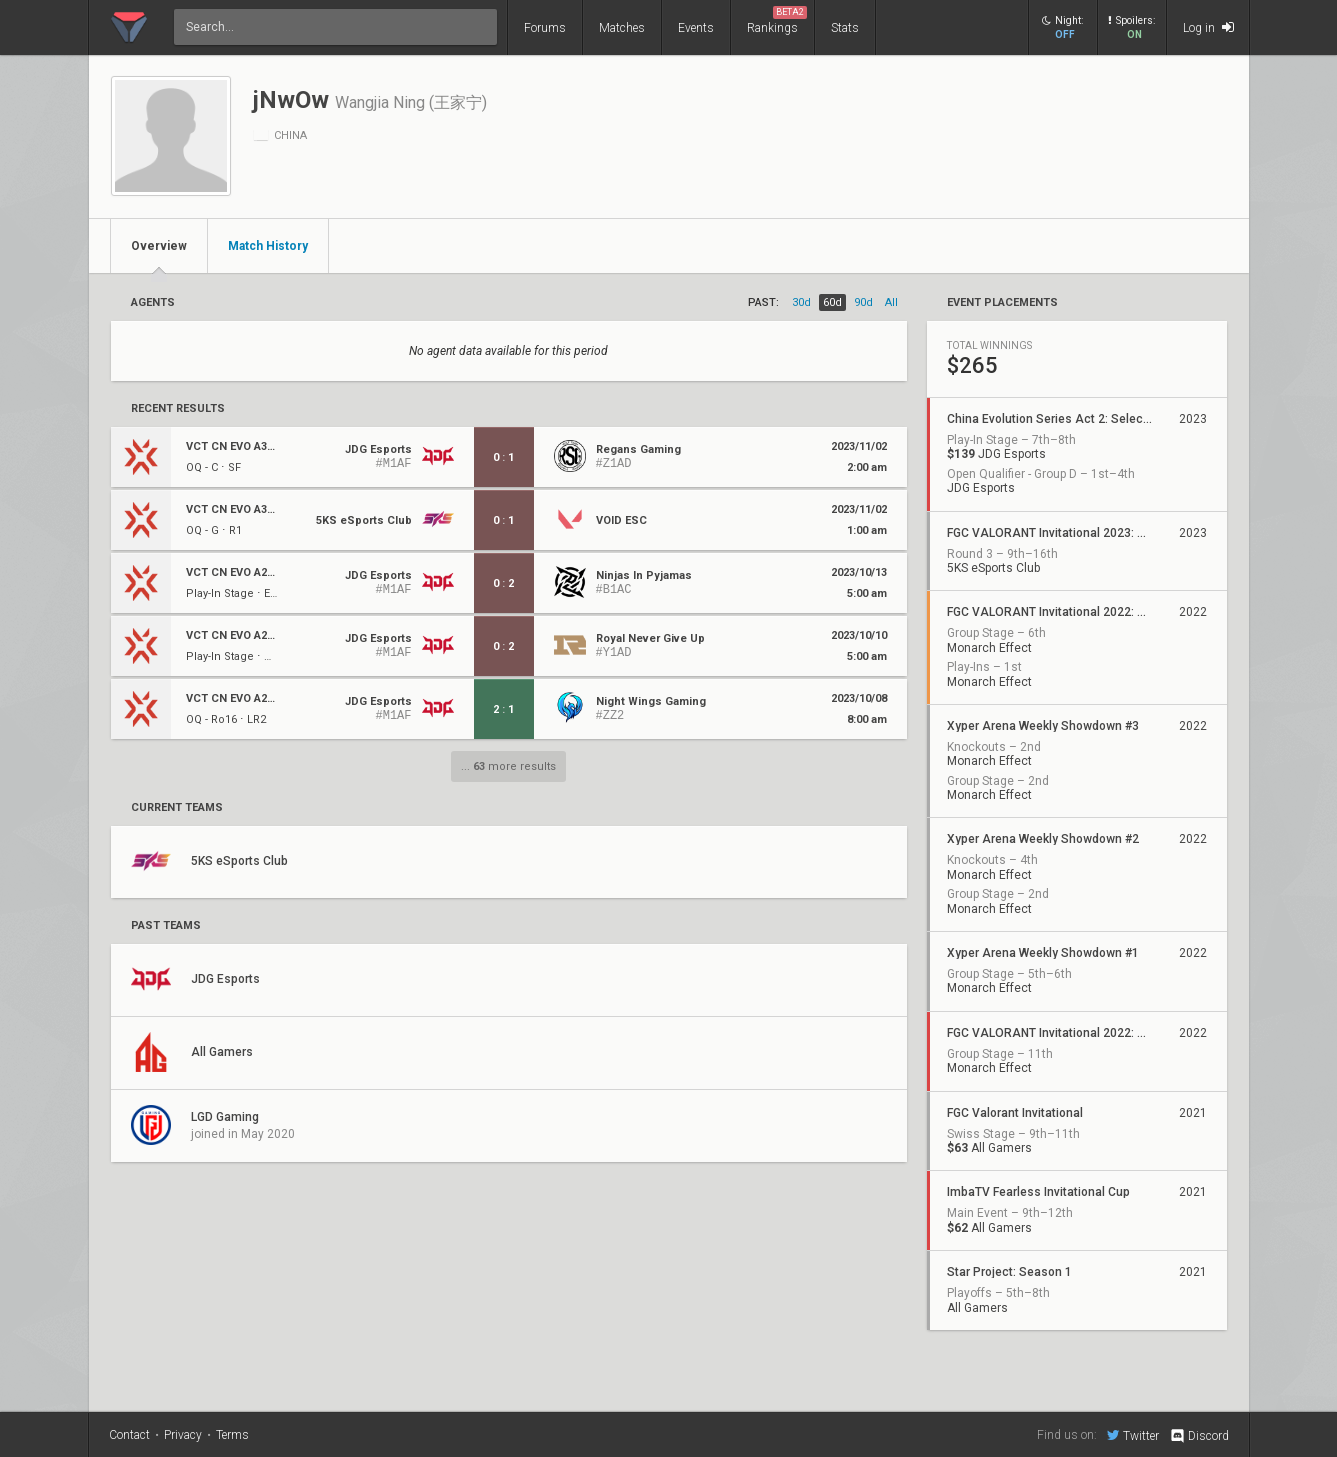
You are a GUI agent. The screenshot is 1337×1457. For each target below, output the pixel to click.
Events (696, 28)
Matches (622, 28)
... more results (508, 766)
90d (863, 302)
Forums (545, 28)
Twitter (1133, 1435)
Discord (1198, 1436)
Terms (232, 1435)
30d (801, 302)
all (891, 302)
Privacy (183, 1435)
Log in (1208, 27)
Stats (845, 28)
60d (832, 302)
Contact (129, 1435)
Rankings (777, 20)
